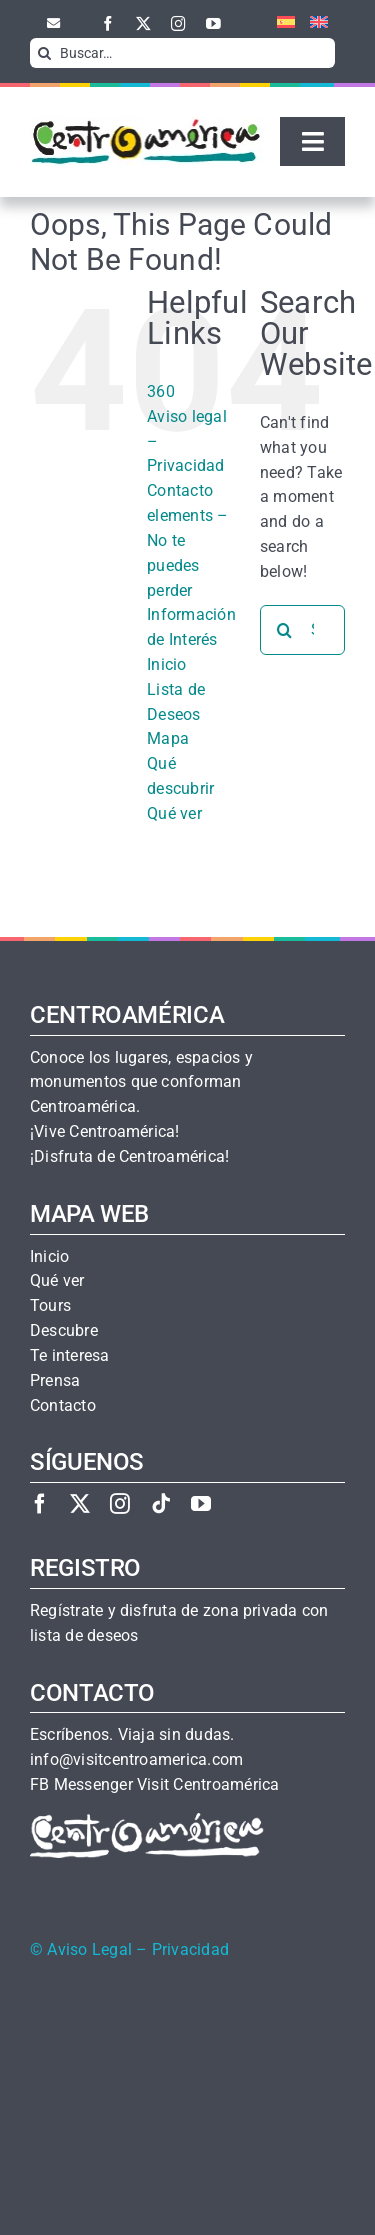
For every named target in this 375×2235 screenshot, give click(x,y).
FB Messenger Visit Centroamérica (154, 1785)
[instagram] (178, 23)
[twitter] (143, 23)
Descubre (64, 1331)
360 (161, 391)
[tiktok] (161, 1503)
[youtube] (213, 23)
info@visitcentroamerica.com (136, 1760)
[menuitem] (278, 23)
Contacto (180, 490)
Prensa (55, 1381)
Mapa (168, 738)
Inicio (166, 664)
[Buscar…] (182, 53)
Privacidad (190, 1950)
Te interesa (70, 1356)
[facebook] (108, 23)
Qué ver (174, 813)
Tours (50, 1306)
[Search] (45, 53)
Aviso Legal (89, 1950)
